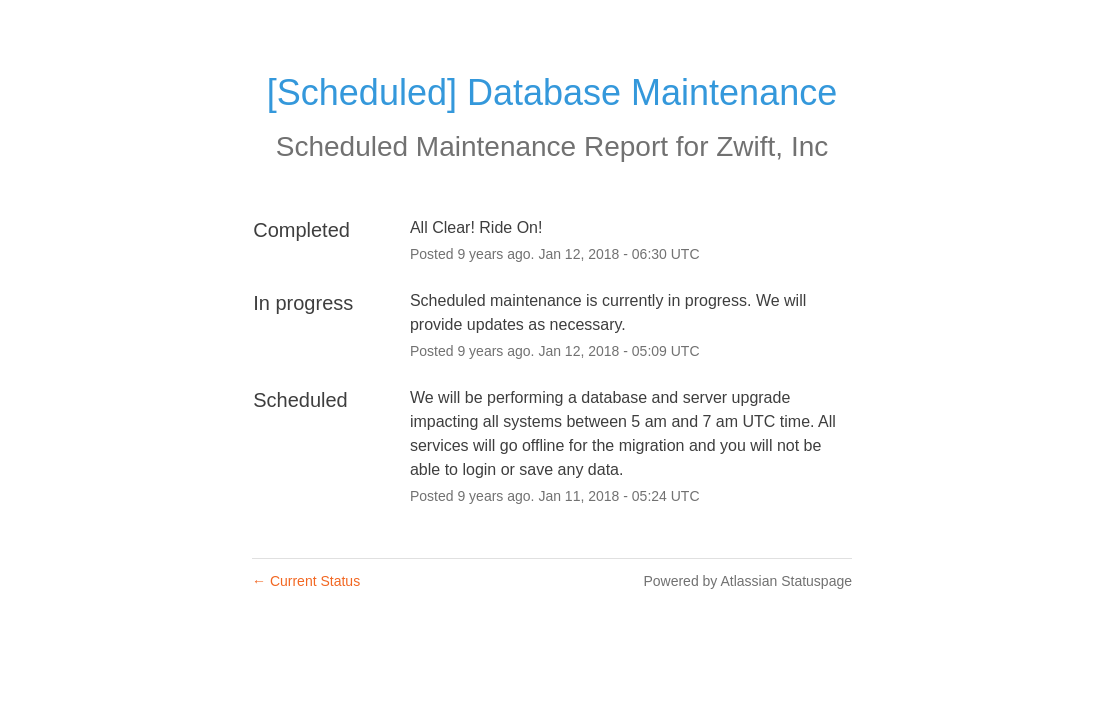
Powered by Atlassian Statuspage (747, 581)
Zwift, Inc (772, 146)
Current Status (306, 581)
